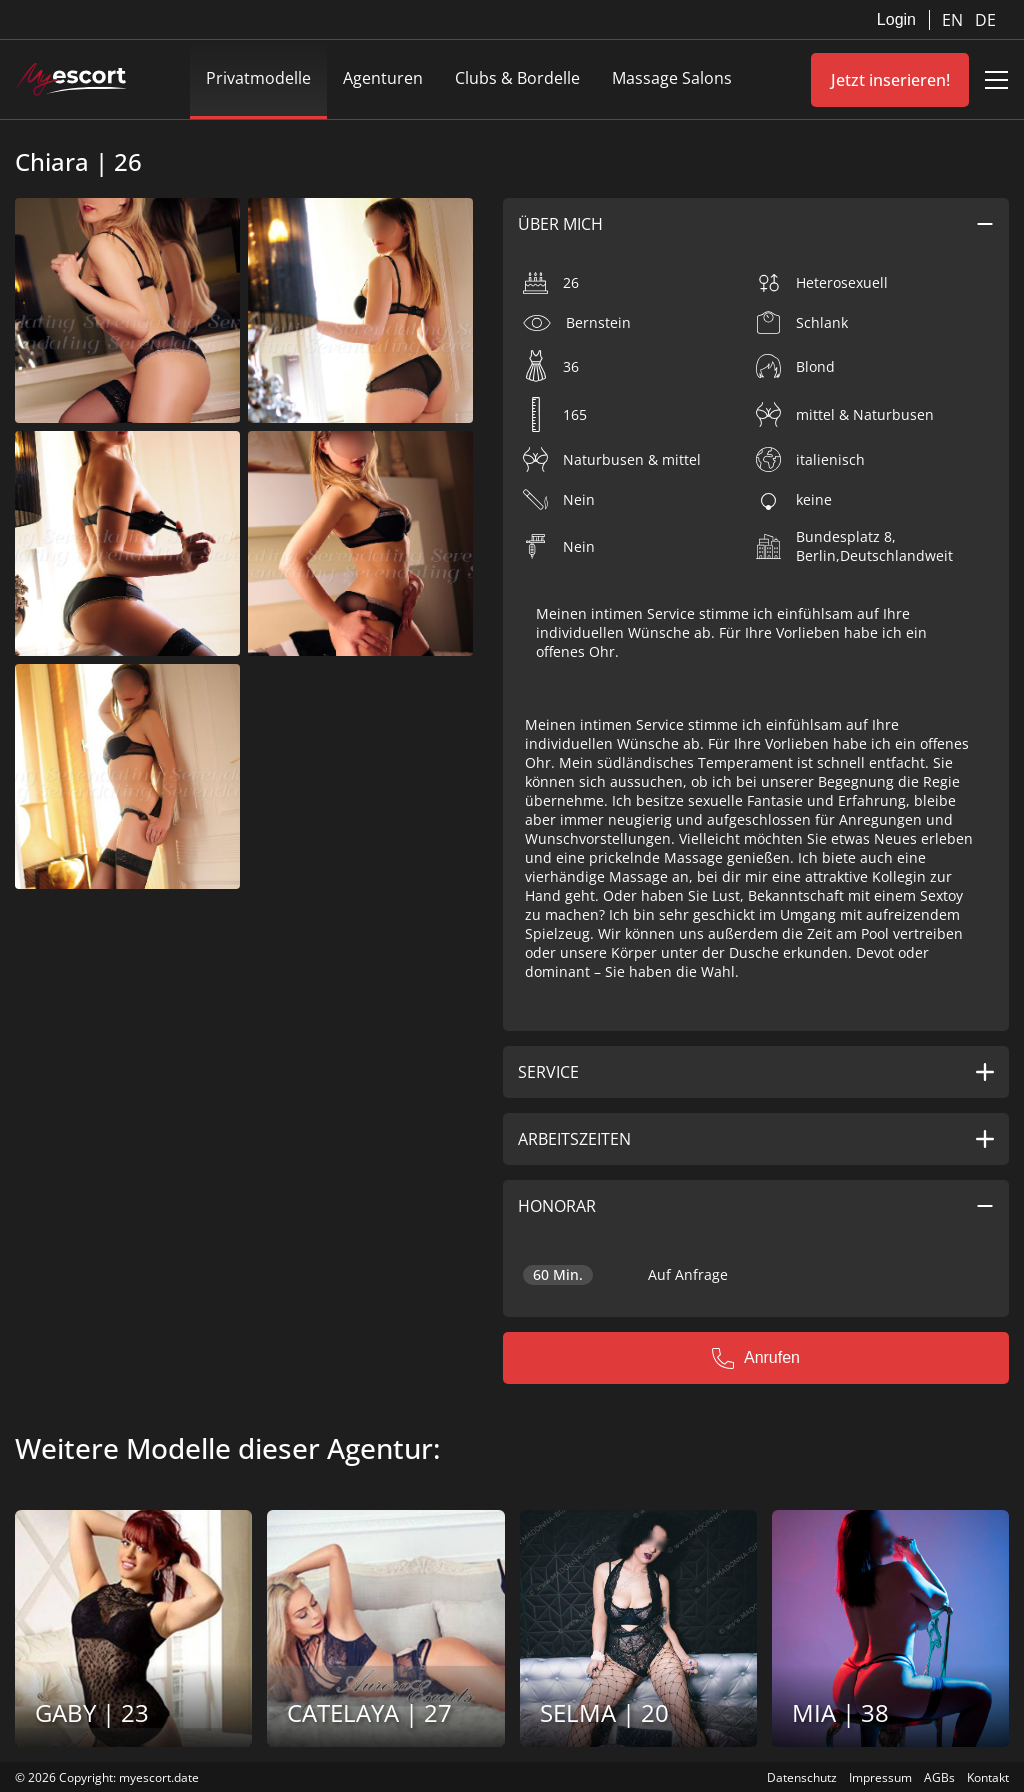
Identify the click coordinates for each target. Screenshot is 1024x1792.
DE (985, 20)
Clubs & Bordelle (517, 78)
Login (896, 19)
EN (954, 20)
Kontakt (988, 1777)
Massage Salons (672, 78)
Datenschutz (802, 1777)
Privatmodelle (258, 78)
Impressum (880, 1777)
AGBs (939, 1777)
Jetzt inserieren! (890, 80)
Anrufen (756, 1358)
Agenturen (383, 78)
